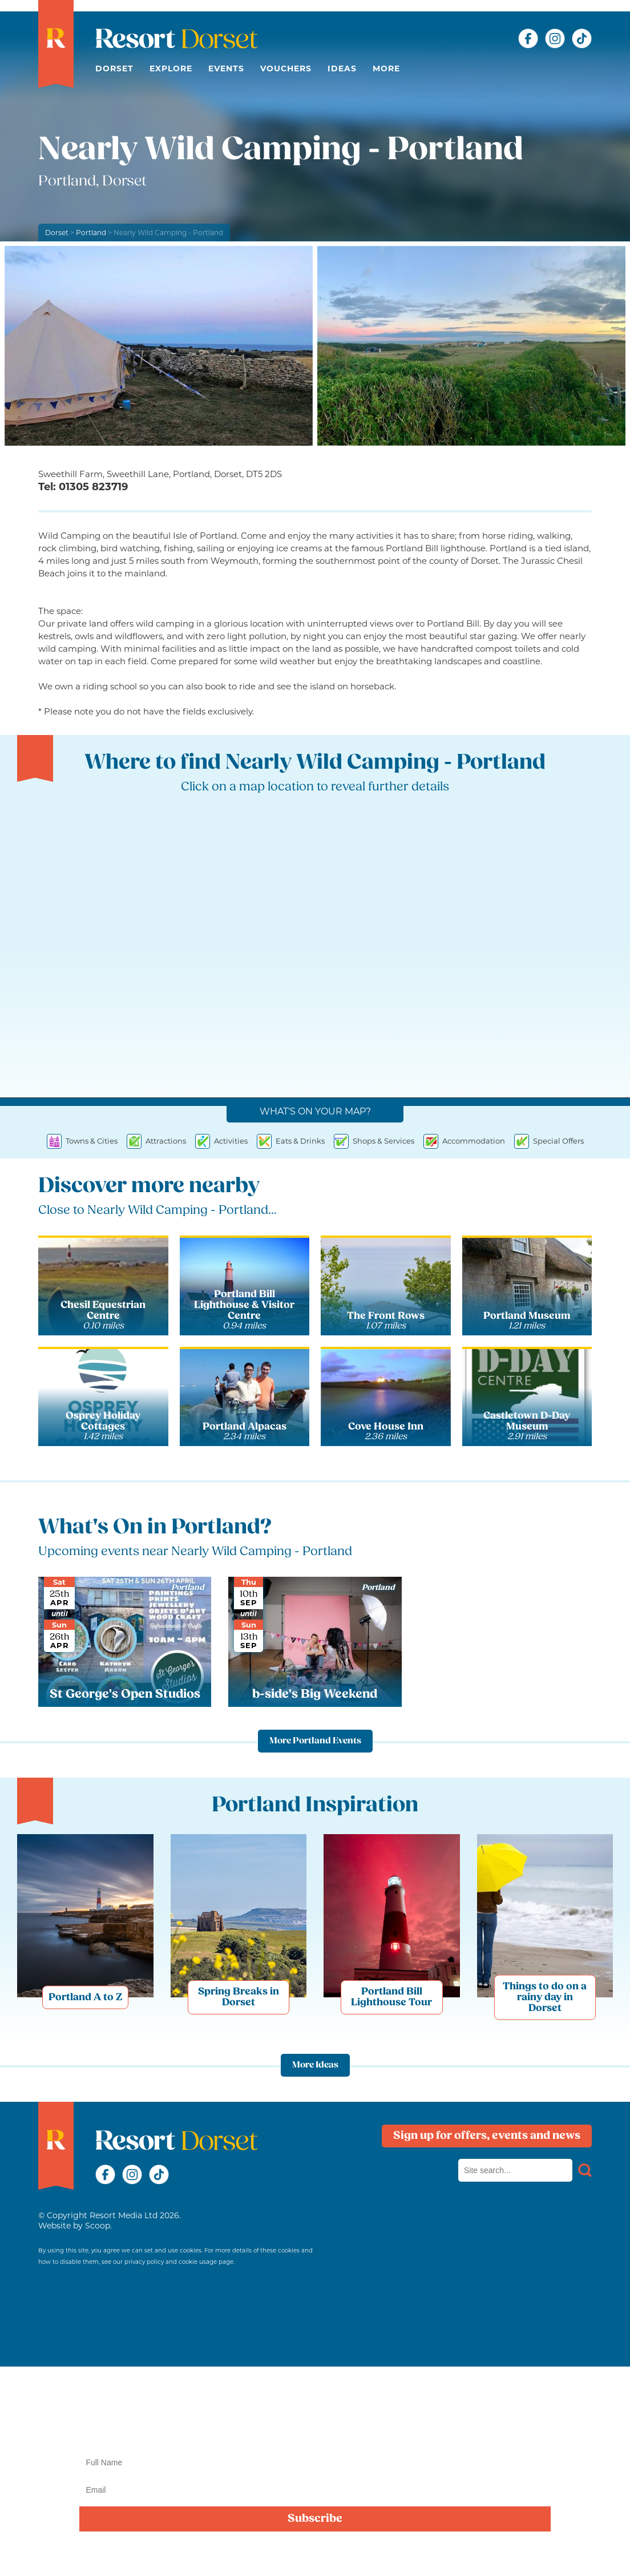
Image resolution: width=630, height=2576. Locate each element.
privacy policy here (382, 2555)
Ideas (342, 68)
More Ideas (315, 2065)
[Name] (314, 2462)
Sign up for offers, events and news (486, 2136)
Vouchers (286, 68)
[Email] (314, 2490)
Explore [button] (171, 68)
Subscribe (315, 2519)
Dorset (114, 68)
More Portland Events (315, 1741)
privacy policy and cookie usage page (178, 2262)
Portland (91, 232)
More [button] (386, 68)
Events (226, 68)
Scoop (97, 2225)
